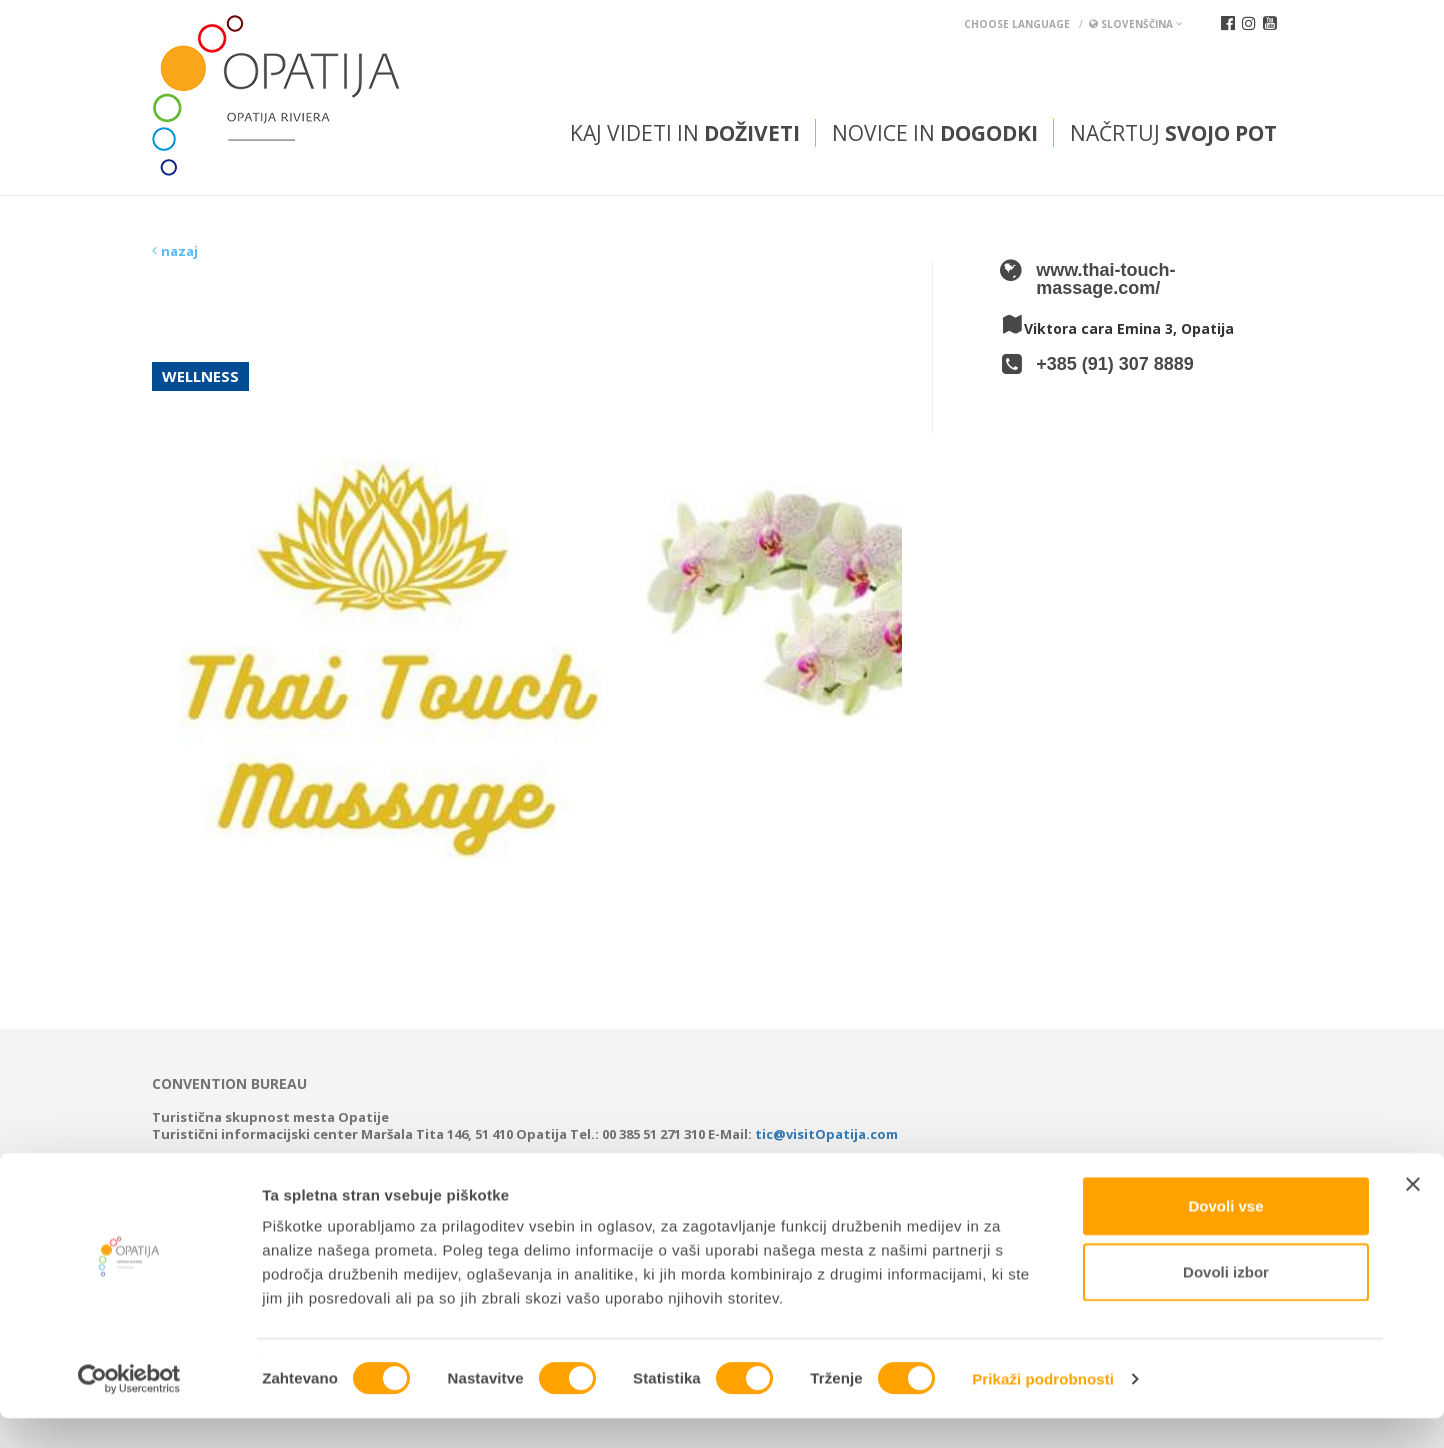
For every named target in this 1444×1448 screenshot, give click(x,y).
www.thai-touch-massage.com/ (1105, 279)
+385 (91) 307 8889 (1115, 364)
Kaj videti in (685, 133)
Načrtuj (1173, 133)
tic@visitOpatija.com (826, 1134)
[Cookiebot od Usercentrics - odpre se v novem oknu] (129, 1409)
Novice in (935, 133)
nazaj (179, 251)
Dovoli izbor (1226, 1301)
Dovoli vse (1225, 1235)
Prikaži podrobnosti (1043, 1408)
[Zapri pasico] (1413, 1214)
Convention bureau (229, 1084)
